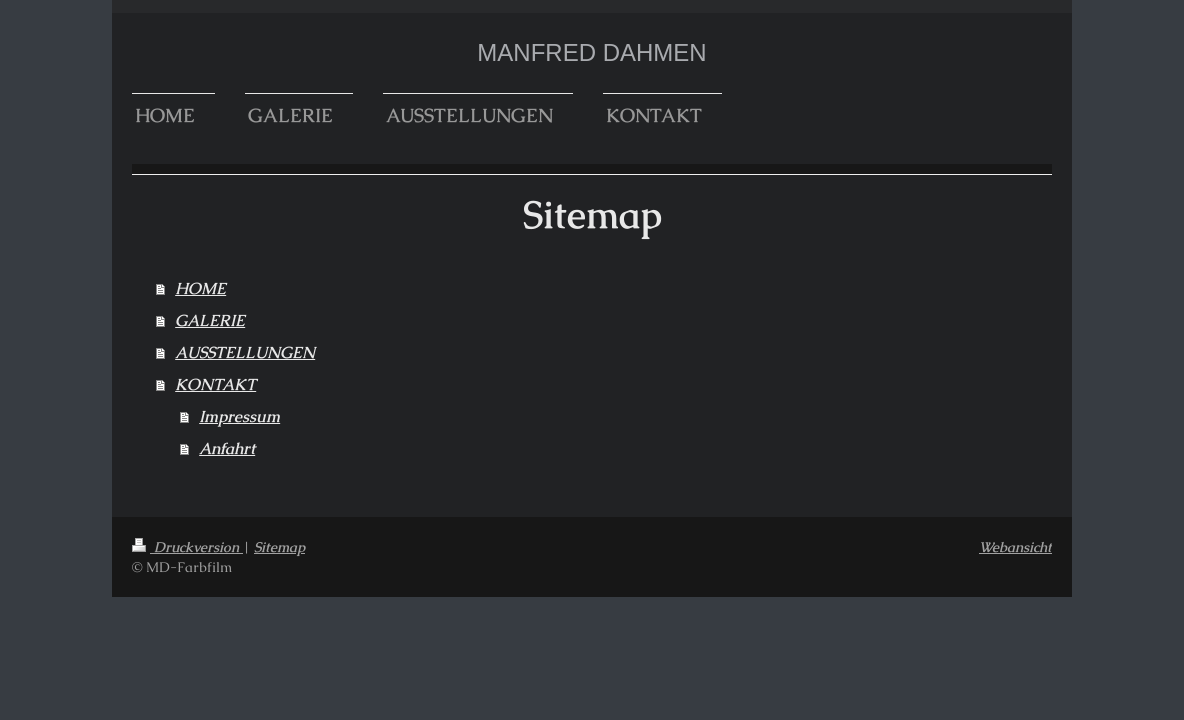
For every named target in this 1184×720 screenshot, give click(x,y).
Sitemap (279, 547)
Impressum (239, 416)
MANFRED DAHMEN (591, 52)
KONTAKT (215, 384)
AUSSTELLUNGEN (245, 352)
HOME (200, 288)
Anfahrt (227, 448)
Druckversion (187, 547)
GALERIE (210, 320)
